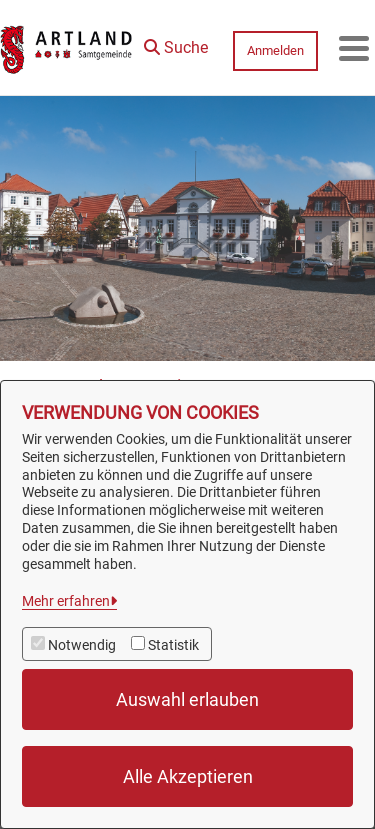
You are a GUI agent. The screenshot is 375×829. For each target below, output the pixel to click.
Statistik (173, 645)
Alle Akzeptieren (188, 776)
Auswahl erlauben (187, 699)
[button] (176, 43)
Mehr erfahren (66, 601)
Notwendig (82, 645)
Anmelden (275, 50)
